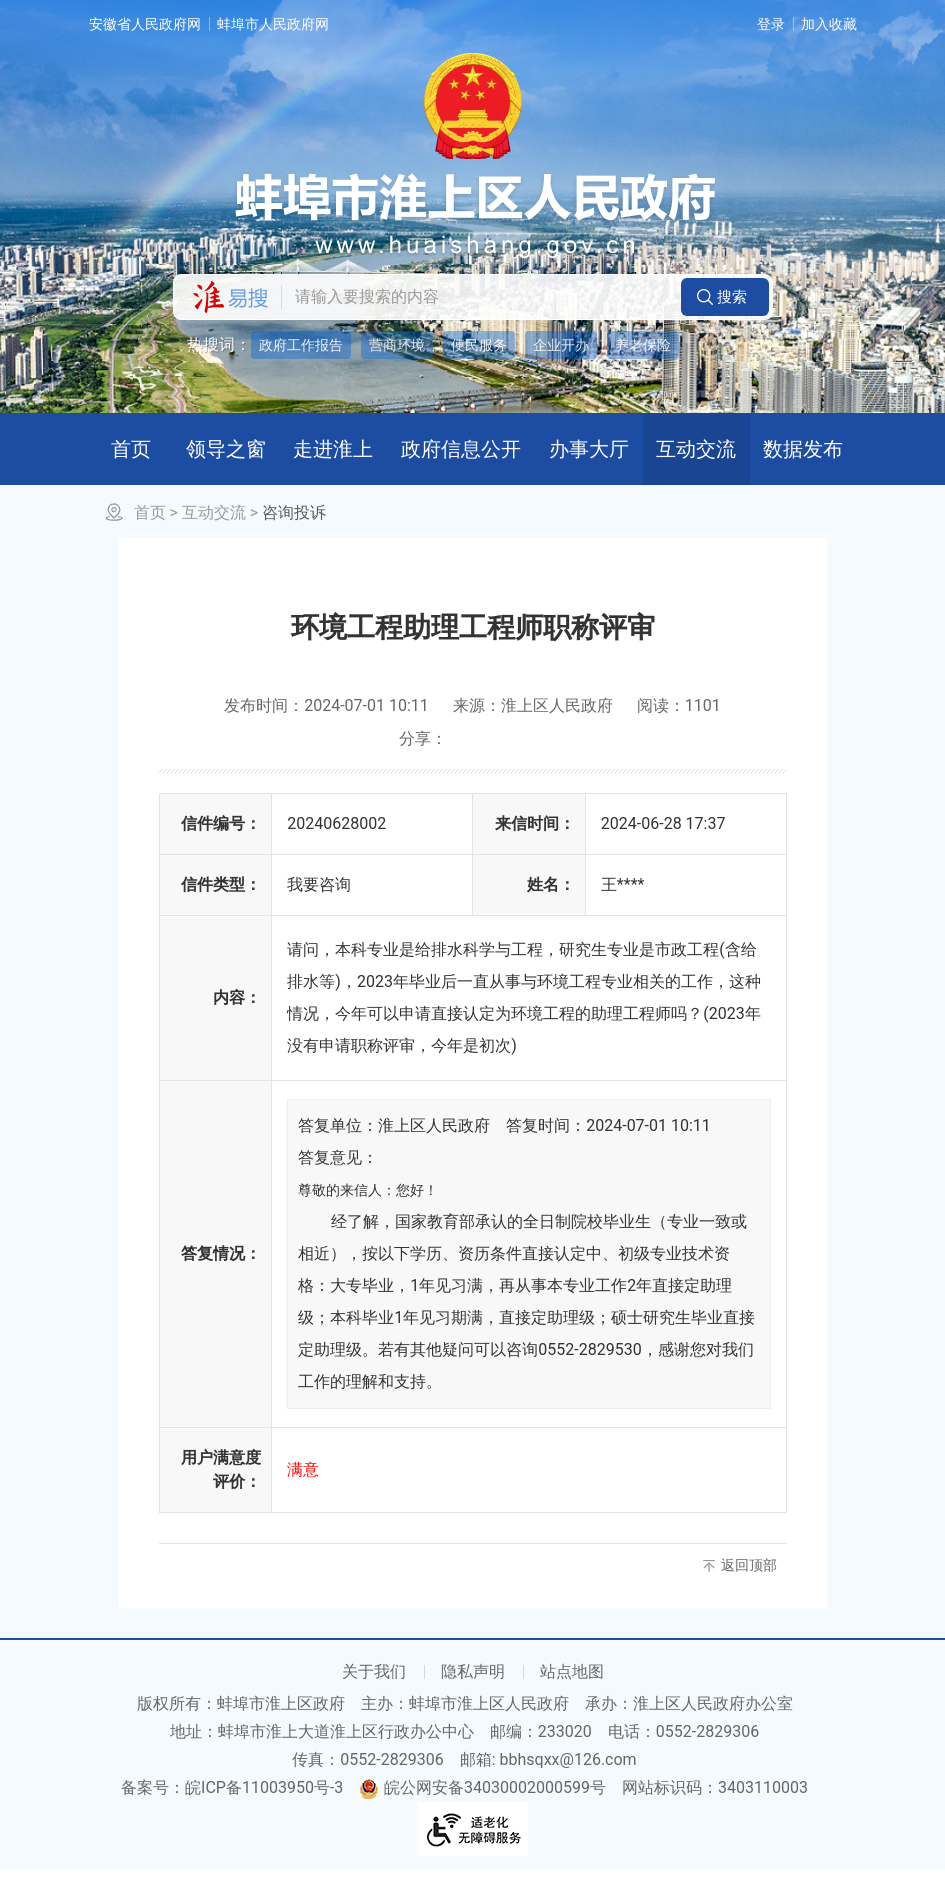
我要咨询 (319, 904)
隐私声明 (473, 1691)
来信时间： (535, 843)
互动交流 (214, 532)
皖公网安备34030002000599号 (482, 1807)
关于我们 (374, 1691)
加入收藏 (829, 24)
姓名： (551, 904)
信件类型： (221, 904)
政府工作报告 (301, 345)
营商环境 (397, 345)
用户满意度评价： (221, 1489)
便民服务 (479, 345)
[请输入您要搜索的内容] (476, 297)
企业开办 (561, 345)
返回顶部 (749, 1585)
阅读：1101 (679, 725)
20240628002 (336, 843)
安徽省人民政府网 (145, 24)
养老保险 (643, 345)
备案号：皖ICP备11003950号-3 (232, 1807)
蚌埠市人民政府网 (273, 24)
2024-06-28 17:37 (663, 843)
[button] (725, 297)
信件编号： (221, 843)
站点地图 (572, 1691)
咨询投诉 (294, 532)
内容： (237, 1017)
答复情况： (221, 1273)
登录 (771, 24)
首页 (150, 532)
